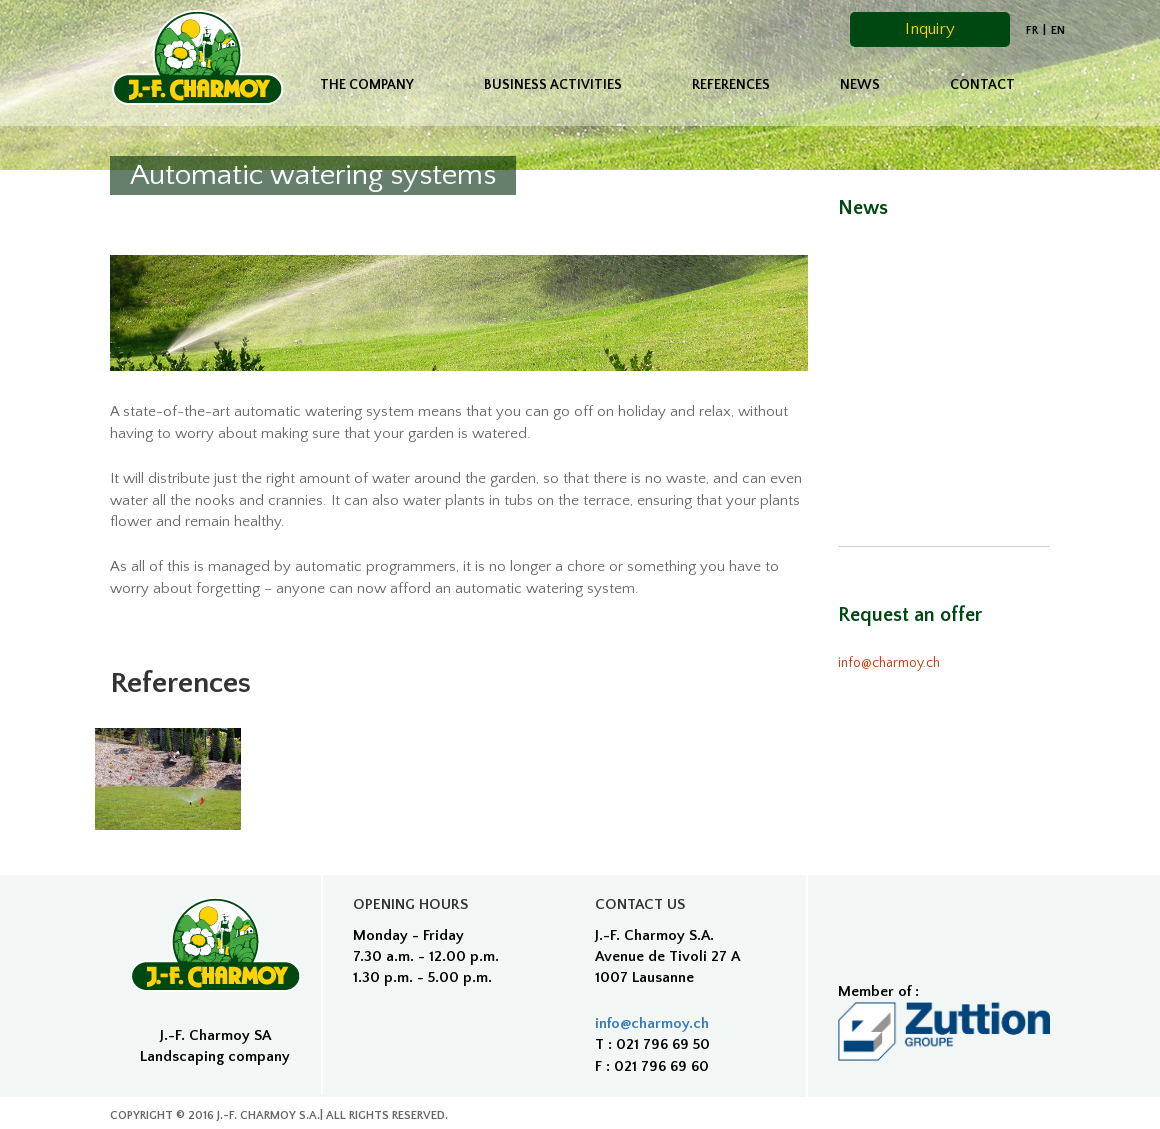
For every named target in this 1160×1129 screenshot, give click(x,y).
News (860, 85)
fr (1032, 30)
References (731, 85)
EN (1058, 30)
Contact (982, 85)
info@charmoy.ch (889, 663)
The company (367, 85)
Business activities (553, 85)
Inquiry (930, 29)
